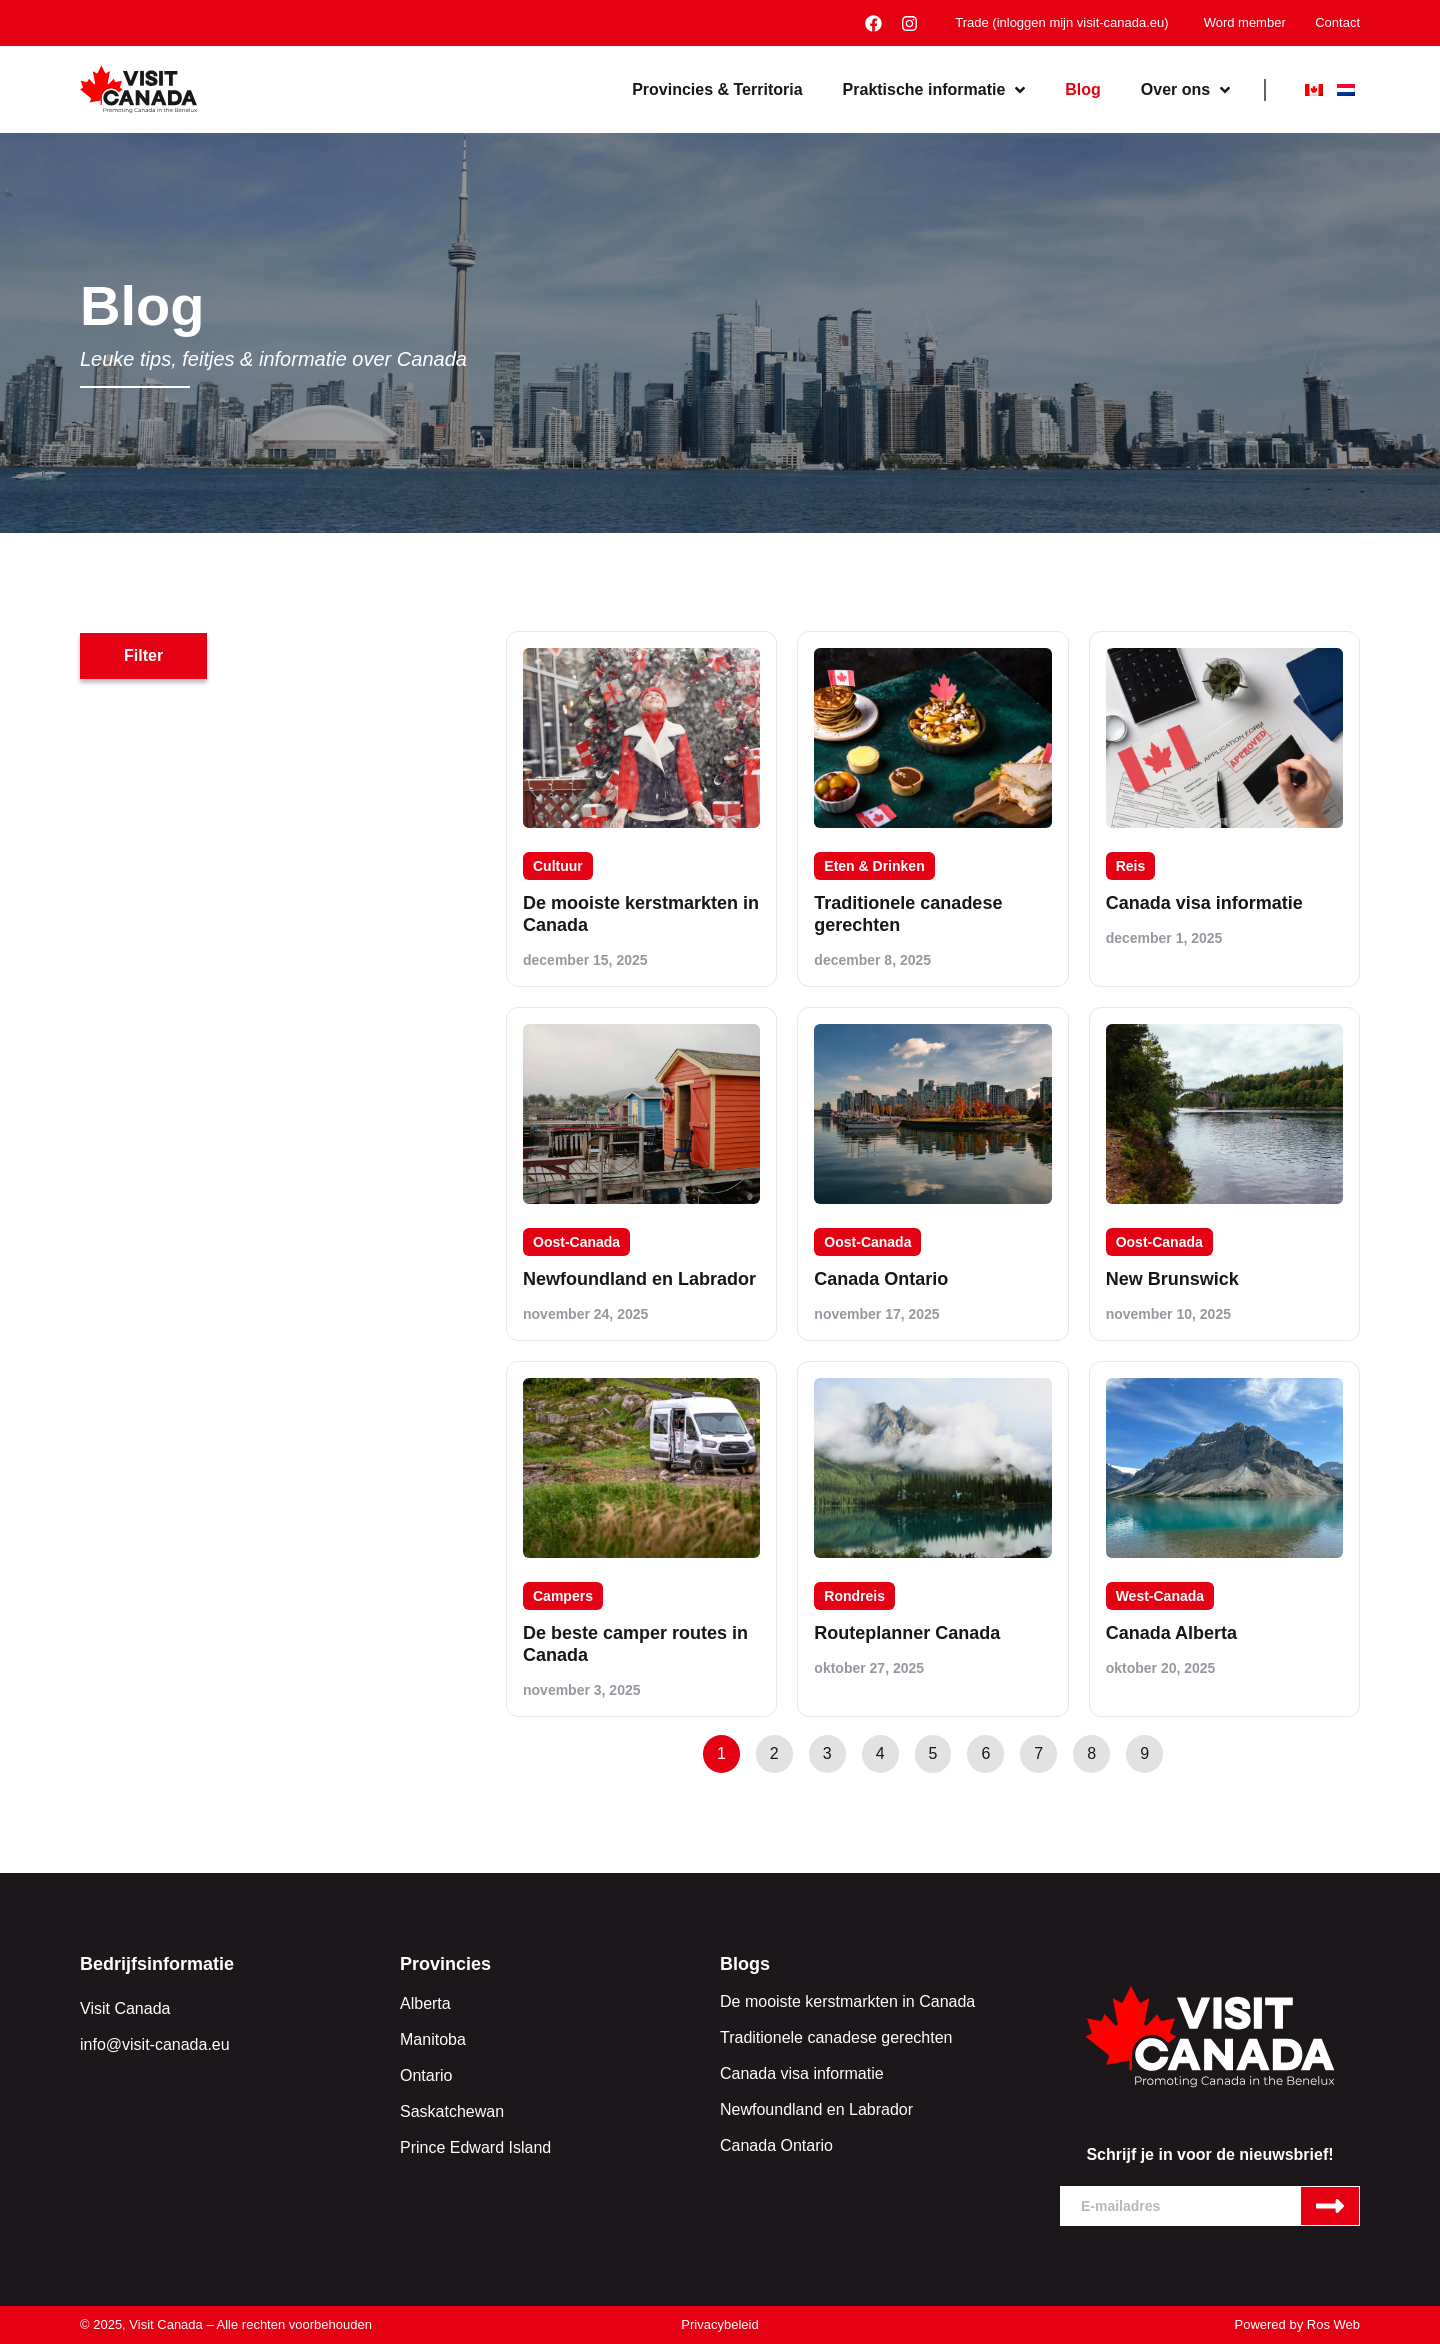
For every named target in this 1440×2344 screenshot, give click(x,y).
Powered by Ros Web (1298, 2324)
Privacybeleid (719, 2324)
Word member (1244, 22)
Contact (1337, 22)
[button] (143, 656)
